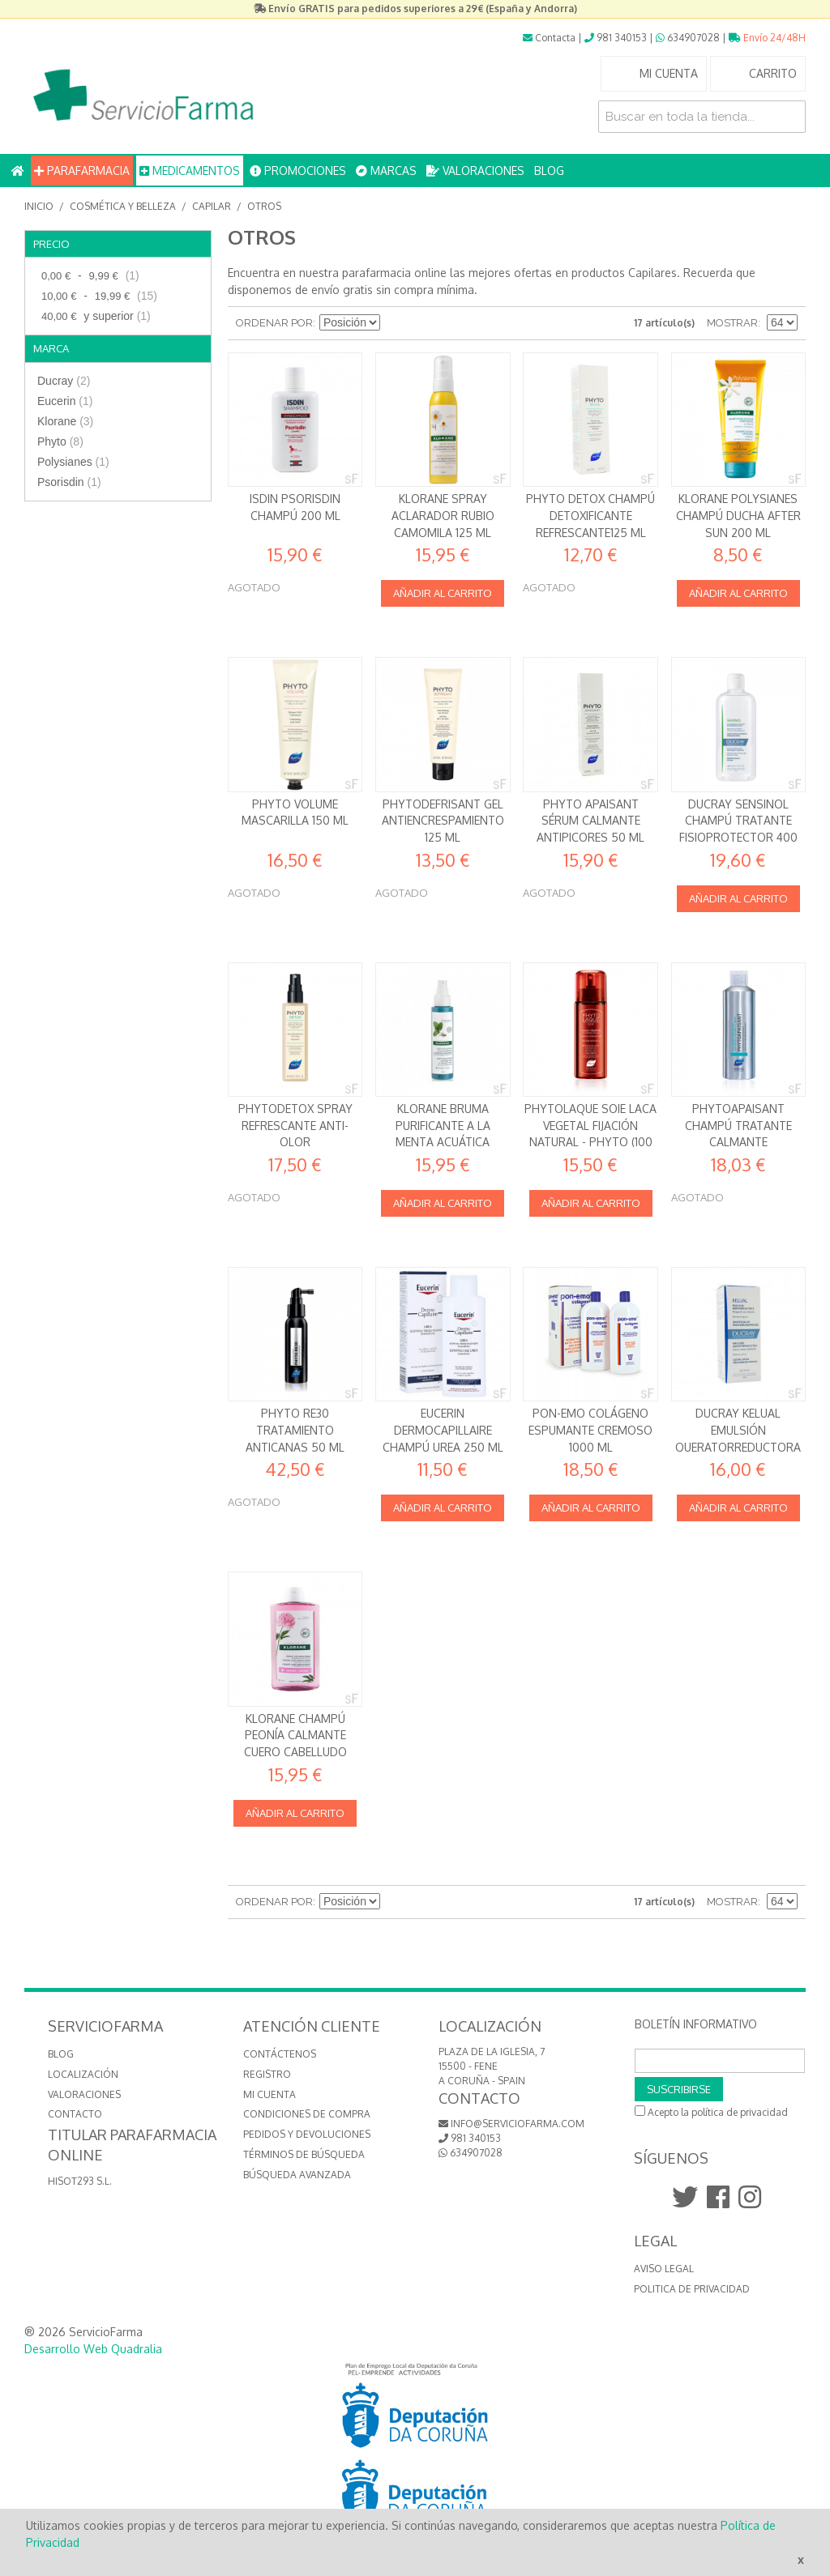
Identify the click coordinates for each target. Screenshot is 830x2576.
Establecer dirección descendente (395, 323)
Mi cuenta (269, 2094)
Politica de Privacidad (692, 2289)
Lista (451, 323)
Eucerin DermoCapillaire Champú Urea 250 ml (443, 1429)
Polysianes (73, 461)
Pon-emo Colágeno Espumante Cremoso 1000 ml (590, 1429)
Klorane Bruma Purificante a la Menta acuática (443, 1125)
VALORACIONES (475, 170)
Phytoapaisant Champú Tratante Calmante (738, 1125)
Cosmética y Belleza (123, 206)
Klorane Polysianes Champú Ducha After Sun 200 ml (738, 515)
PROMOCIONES (298, 170)
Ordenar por (274, 323)
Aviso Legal (664, 2269)
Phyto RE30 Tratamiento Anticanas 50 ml (295, 1429)
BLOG (549, 170)
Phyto (60, 441)
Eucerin (64, 401)
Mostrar (732, 323)
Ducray (63, 380)
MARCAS (386, 170)
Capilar (211, 206)
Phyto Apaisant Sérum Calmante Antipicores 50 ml (590, 820)
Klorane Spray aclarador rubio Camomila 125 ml (442, 515)
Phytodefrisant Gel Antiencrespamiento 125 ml (443, 820)
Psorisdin (69, 482)
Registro (267, 2074)
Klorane (65, 421)
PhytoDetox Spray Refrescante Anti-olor (295, 1125)
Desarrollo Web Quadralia (93, 2349)
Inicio (38, 206)
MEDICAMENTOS (189, 170)
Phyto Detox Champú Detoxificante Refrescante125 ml (590, 515)
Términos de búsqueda (304, 2154)
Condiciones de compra (306, 2114)
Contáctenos (279, 2054)
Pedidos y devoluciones (306, 2134)
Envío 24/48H (767, 38)
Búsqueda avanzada (297, 2175)
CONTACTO (75, 2114)
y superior (94, 316)
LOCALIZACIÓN (83, 2074)
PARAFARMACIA (82, 170)
